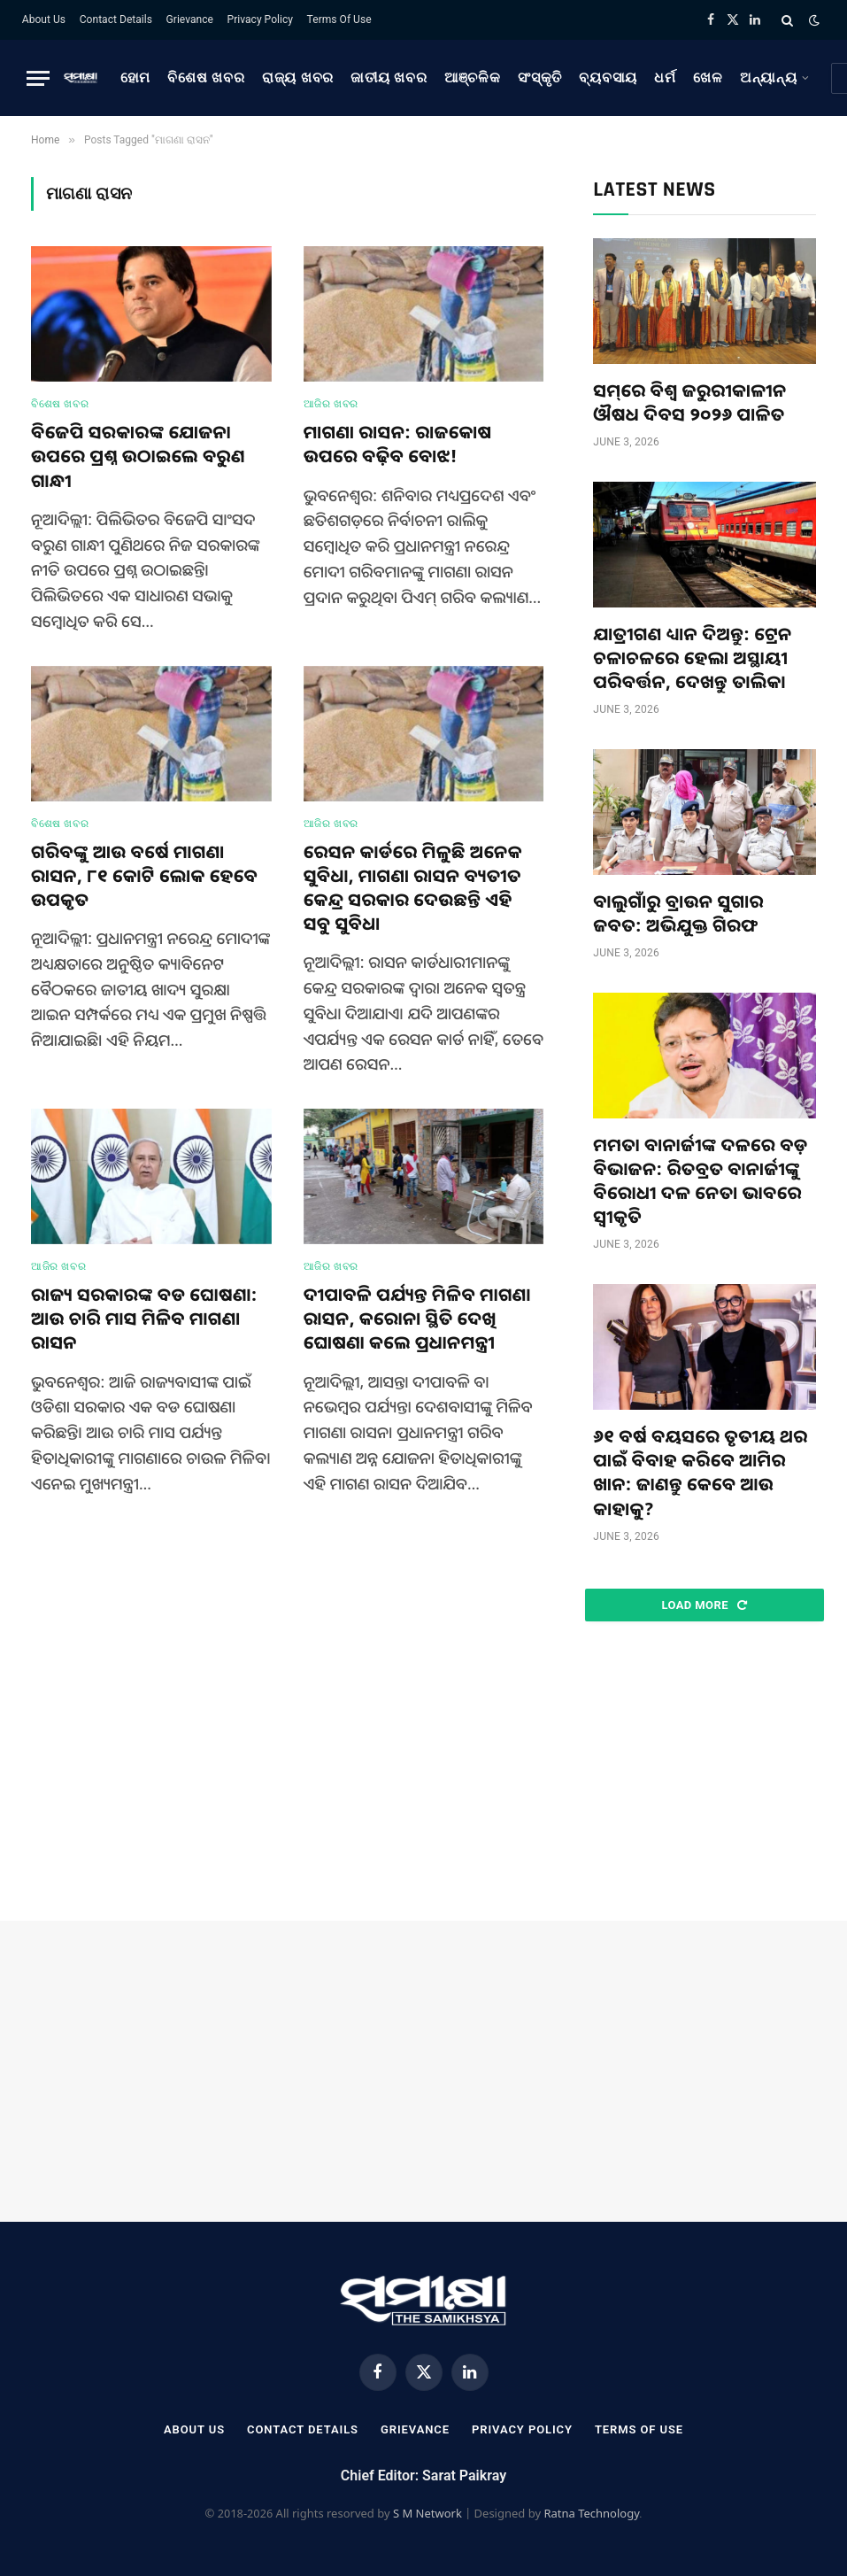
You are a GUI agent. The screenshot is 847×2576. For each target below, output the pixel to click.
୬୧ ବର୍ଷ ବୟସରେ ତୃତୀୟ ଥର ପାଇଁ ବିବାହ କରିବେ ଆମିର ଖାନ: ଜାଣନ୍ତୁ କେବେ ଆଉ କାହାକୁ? (700, 1472)
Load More (704, 1605)
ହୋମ (135, 78)
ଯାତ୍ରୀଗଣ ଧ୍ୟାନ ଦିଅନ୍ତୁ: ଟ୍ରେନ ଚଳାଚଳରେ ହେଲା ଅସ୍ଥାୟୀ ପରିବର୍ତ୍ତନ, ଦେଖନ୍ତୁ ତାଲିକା (692, 657)
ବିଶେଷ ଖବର (205, 78)
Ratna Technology (591, 2513)
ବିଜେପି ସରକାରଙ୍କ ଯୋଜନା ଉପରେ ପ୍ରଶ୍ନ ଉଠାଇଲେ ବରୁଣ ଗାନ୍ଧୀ (138, 455)
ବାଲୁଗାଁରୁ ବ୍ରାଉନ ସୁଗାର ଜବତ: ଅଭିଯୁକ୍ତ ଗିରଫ (678, 913)
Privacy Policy (260, 19)
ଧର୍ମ (665, 78)
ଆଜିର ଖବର (331, 404)
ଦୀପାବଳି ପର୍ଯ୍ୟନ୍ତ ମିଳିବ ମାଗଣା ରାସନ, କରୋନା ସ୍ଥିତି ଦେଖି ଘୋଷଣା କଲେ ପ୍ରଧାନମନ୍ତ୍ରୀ (417, 1318)
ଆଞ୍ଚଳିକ (472, 78)
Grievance (189, 19)
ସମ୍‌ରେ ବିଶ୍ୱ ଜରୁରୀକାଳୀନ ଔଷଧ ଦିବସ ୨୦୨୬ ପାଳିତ (689, 402)
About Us (43, 19)
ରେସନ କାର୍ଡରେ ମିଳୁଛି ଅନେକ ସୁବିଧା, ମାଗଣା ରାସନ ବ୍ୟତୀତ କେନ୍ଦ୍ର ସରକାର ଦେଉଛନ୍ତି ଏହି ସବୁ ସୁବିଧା (413, 887)
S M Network (427, 2513)
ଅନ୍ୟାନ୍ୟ (768, 78)
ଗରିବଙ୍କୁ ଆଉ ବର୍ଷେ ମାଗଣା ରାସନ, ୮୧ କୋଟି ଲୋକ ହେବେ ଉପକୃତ (144, 875)
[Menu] (38, 78)
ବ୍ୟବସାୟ (608, 78)
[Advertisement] (704, 1772)
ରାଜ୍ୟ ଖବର (298, 78)
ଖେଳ (708, 78)
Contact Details (116, 19)
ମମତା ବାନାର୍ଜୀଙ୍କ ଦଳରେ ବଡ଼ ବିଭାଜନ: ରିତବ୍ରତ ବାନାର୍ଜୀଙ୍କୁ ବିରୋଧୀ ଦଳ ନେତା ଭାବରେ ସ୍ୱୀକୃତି (700, 1181)
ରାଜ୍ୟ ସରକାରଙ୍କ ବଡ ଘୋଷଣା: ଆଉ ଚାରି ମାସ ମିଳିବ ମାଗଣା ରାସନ (144, 1318)
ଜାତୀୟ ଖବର (388, 78)
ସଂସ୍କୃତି (540, 78)
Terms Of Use (339, 19)
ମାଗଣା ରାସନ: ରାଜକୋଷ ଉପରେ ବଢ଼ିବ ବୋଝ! (398, 444)
